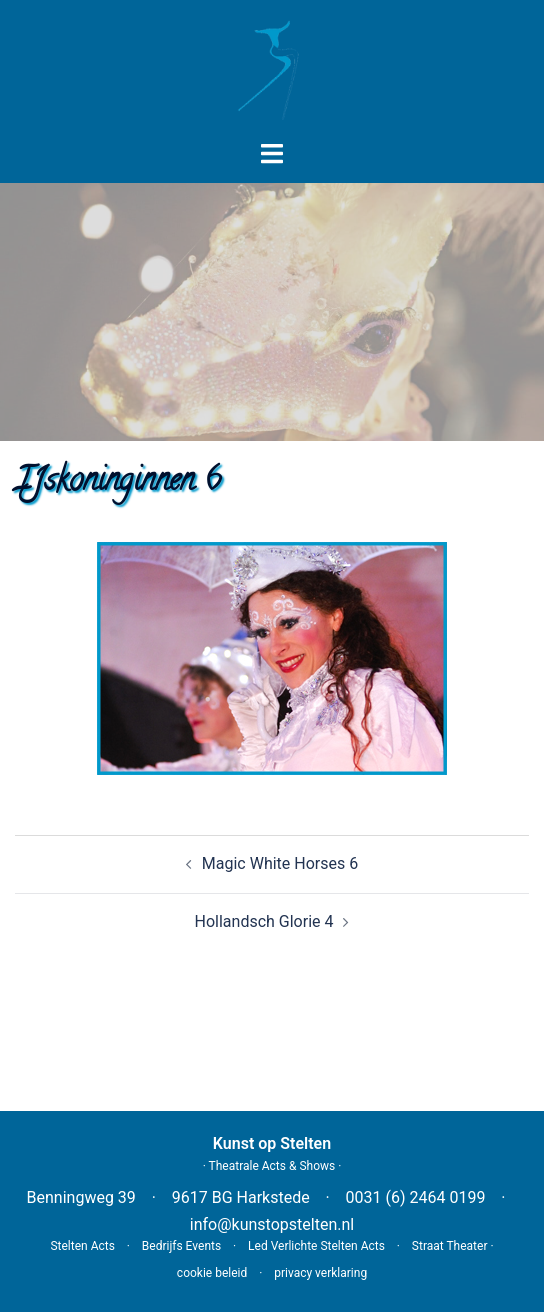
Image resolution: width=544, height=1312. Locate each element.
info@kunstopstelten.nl (272, 1224)
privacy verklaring (320, 1273)
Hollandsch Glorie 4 (264, 921)
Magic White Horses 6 (280, 863)
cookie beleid (212, 1273)
